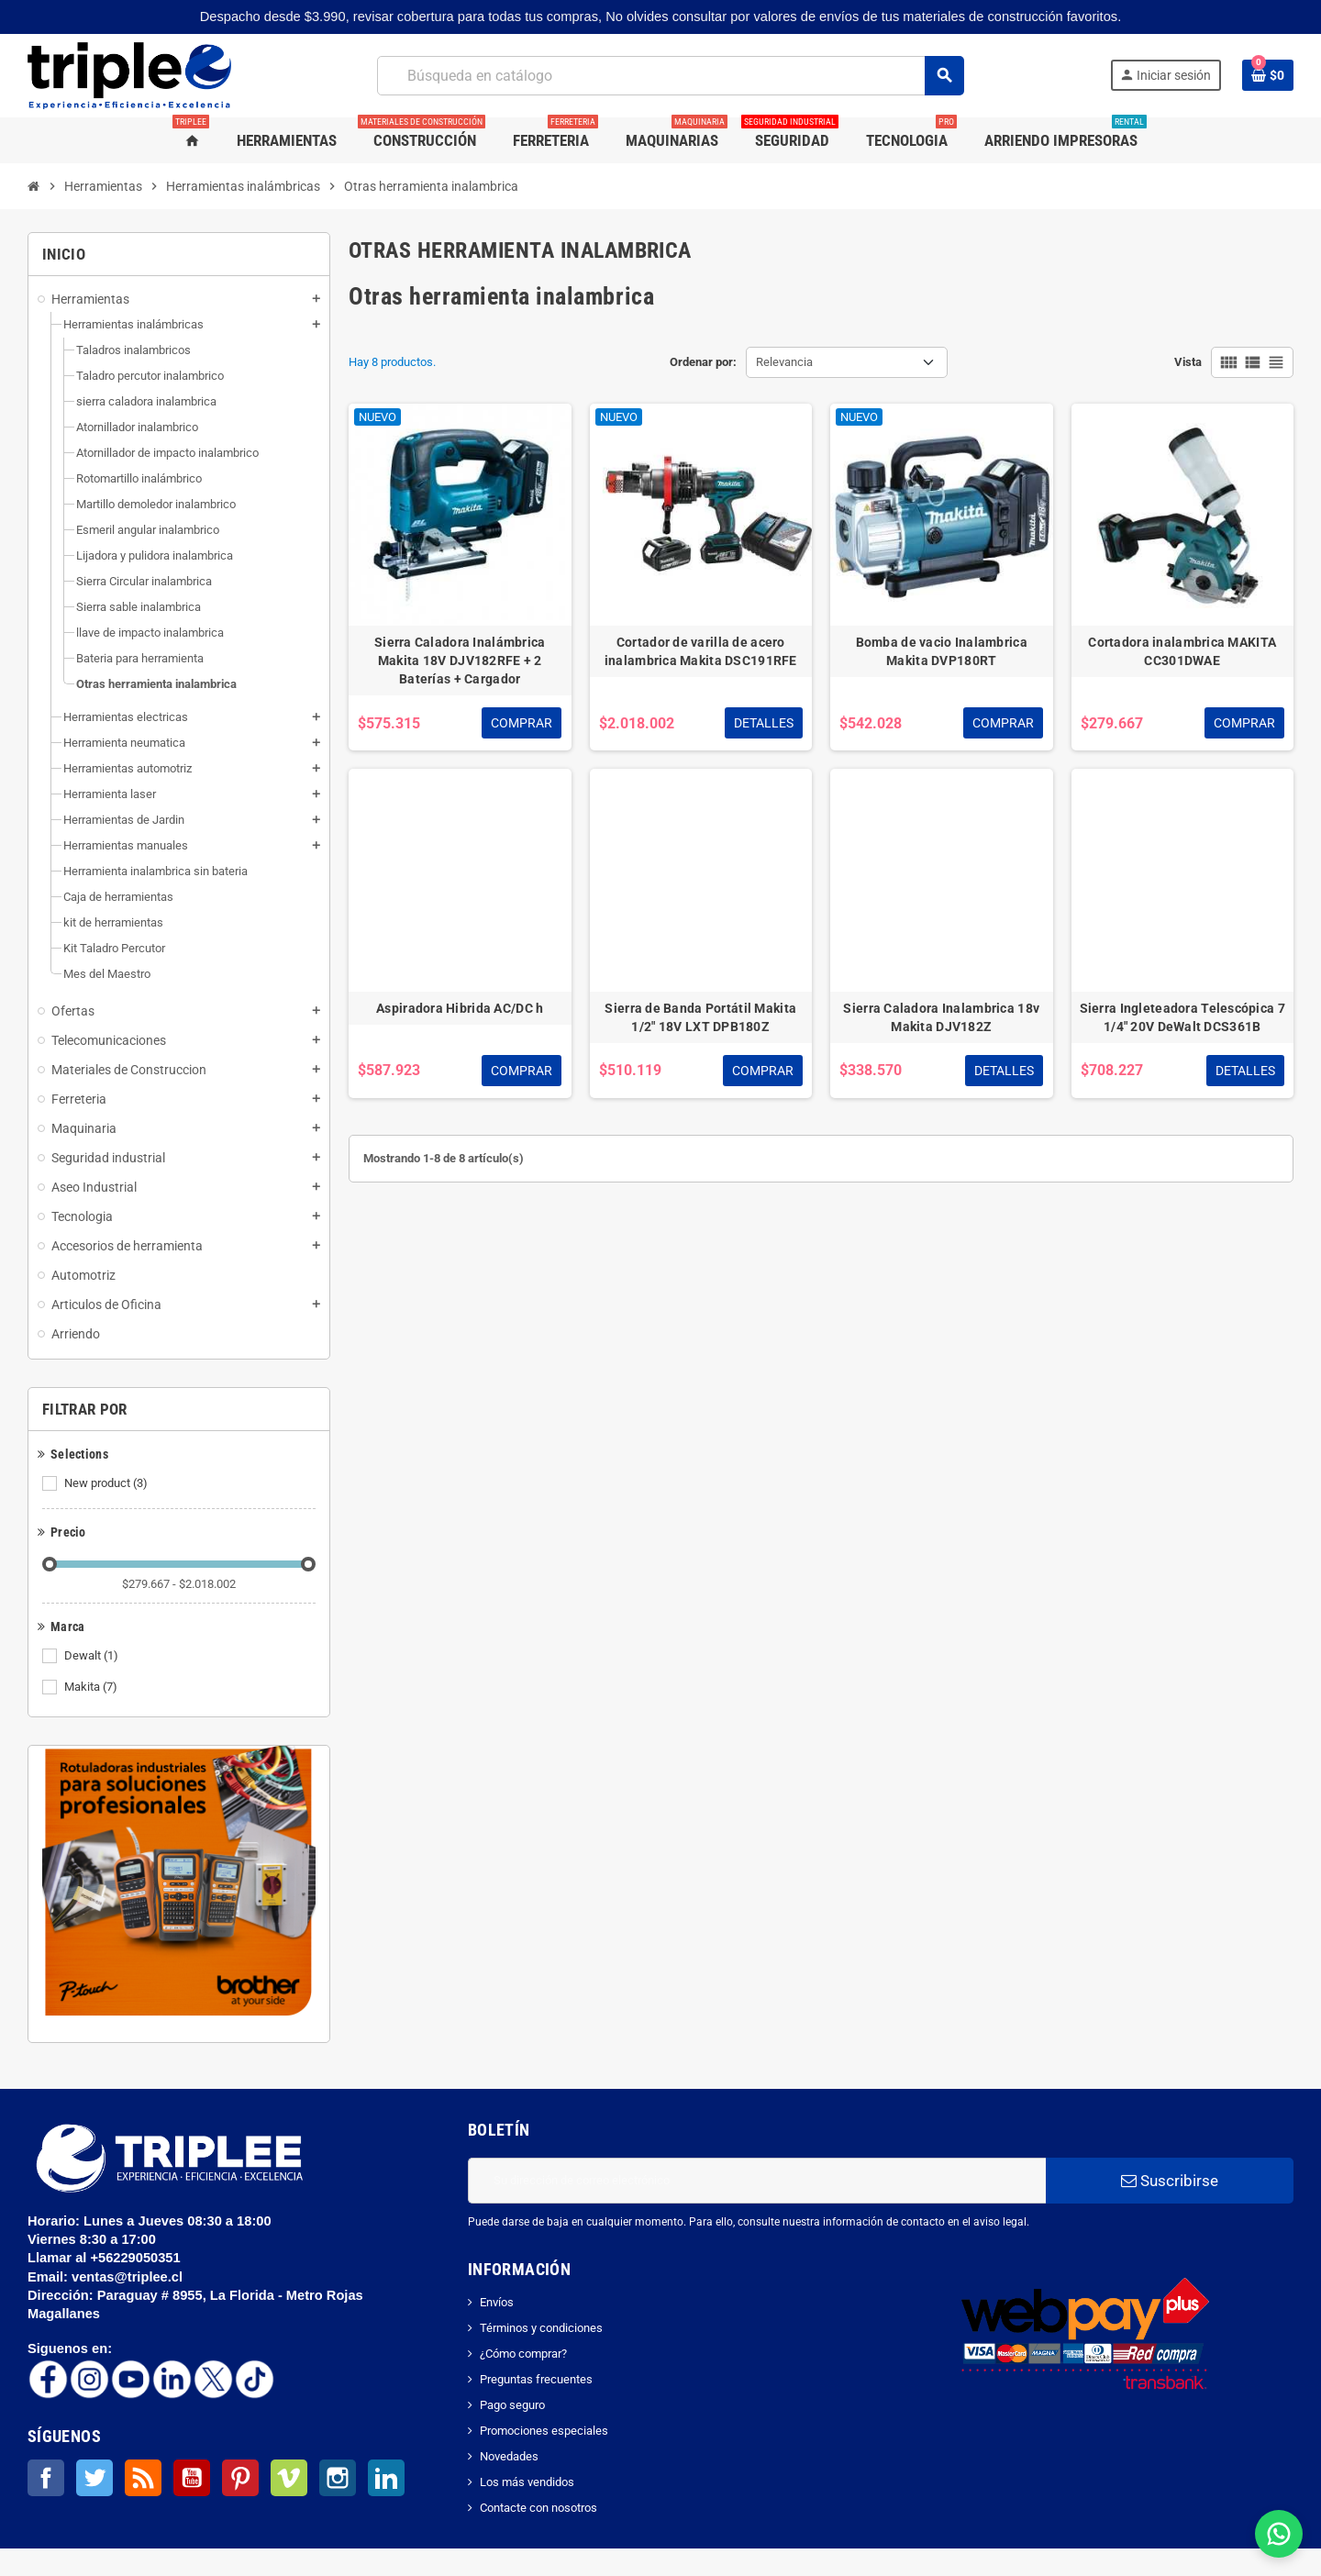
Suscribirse (1169, 2180)
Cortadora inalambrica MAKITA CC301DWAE (1182, 651)
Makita (92, 1687)
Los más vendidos (527, 2482)
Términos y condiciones (541, 2328)
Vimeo (289, 2477)
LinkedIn (386, 2477)
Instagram (337, 2477)
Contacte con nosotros (538, 2508)
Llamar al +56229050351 (106, 2257)
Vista (1188, 362)
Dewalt (92, 1656)
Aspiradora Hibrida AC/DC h (459, 1008)
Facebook (46, 2477)
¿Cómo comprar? (523, 2353)
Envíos (497, 2302)
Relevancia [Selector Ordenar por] (784, 362)
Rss (143, 2477)
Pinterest (240, 2477)
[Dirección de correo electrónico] (757, 2181)
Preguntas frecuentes (536, 2379)
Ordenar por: (703, 362)
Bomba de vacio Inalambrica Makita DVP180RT (941, 651)
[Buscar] (670, 75)
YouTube (191, 2477)
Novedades (509, 2456)
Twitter (94, 2477)
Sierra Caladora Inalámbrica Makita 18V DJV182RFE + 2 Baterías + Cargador (460, 660)
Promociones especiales (544, 2430)
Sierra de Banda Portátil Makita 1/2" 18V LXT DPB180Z (700, 1017)
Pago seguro (512, 2405)
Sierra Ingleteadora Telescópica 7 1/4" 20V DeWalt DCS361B (1182, 1017)
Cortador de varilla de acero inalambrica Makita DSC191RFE (701, 651)
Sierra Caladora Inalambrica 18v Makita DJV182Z (941, 1017)
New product (107, 1483)
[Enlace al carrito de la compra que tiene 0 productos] (1267, 75)
